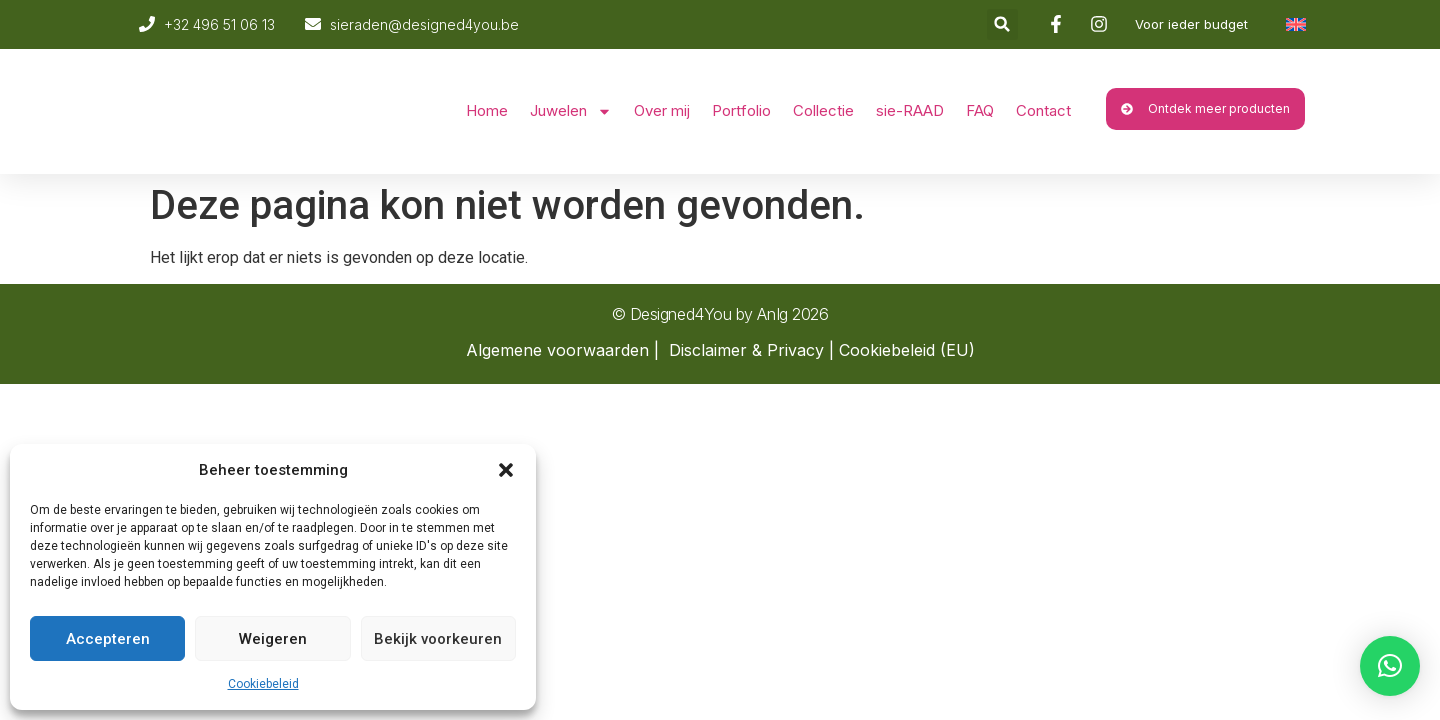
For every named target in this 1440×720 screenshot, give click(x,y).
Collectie (823, 110)
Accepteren (108, 639)
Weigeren (273, 639)
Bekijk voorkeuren (438, 639)
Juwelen (571, 111)
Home (487, 110)
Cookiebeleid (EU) (907, 350)
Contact (1043, 110)
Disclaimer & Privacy (746, 350)
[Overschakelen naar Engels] (1296, 24)
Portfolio (741, 110)
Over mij (662, 110)
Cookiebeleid (263, 684)
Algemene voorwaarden (557, 350)
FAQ (980, 110)
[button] (506, 470)
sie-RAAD (910, 110)
